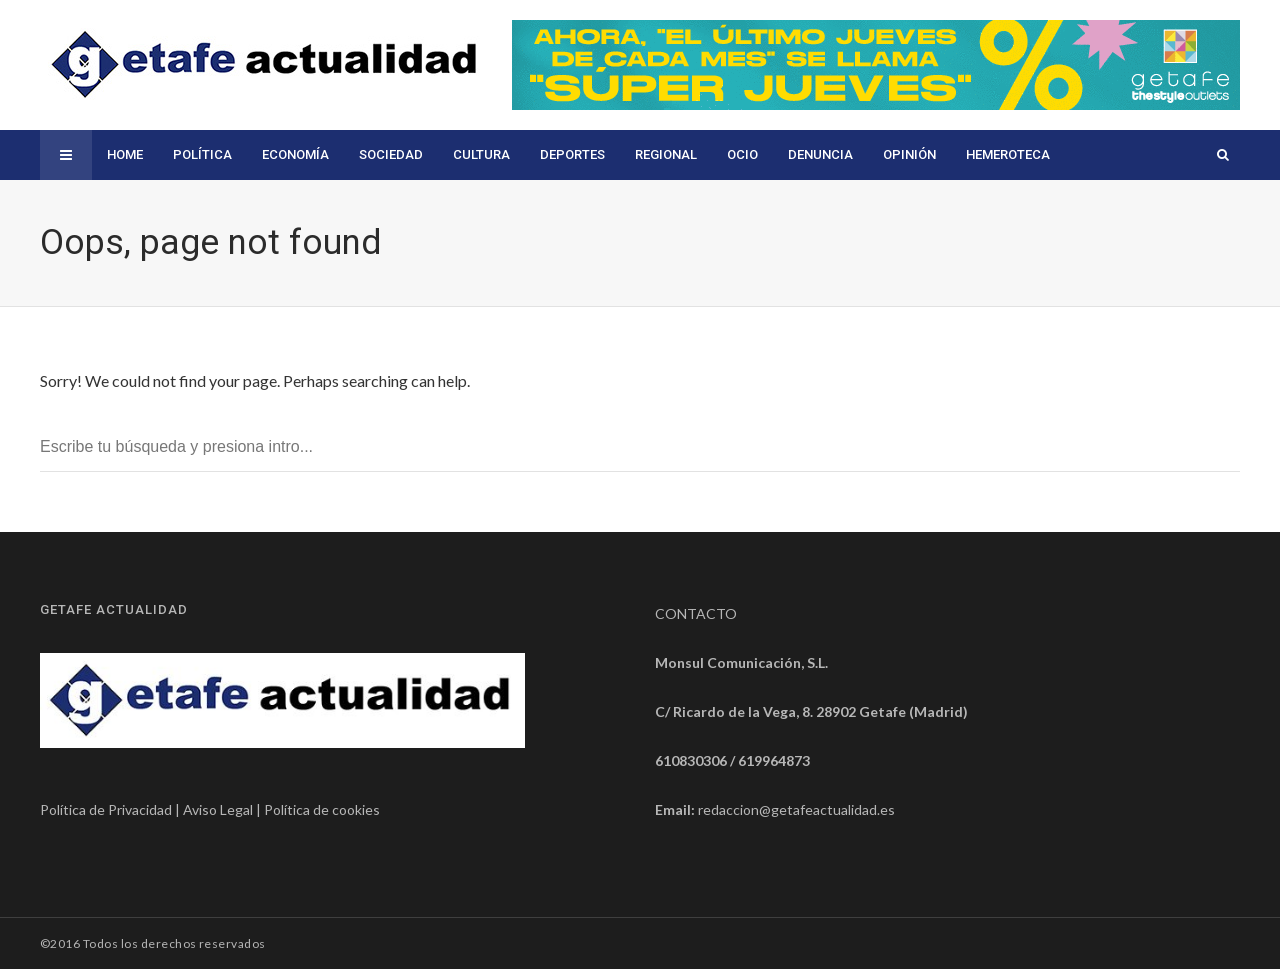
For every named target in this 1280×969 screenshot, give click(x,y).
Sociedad (391, 154)
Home (125, 154)
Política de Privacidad (106, 809)
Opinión (909, 154)
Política (202, 154)
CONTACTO (696, 613)
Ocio (742, 154)
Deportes (572, 154)
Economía (295, 154)
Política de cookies (322, 809)
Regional (666, 154)
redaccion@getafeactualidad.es (796, 809)
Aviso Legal (218, 809)
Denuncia (820, 154)
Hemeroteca (1008, 154)
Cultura (481, 154)
